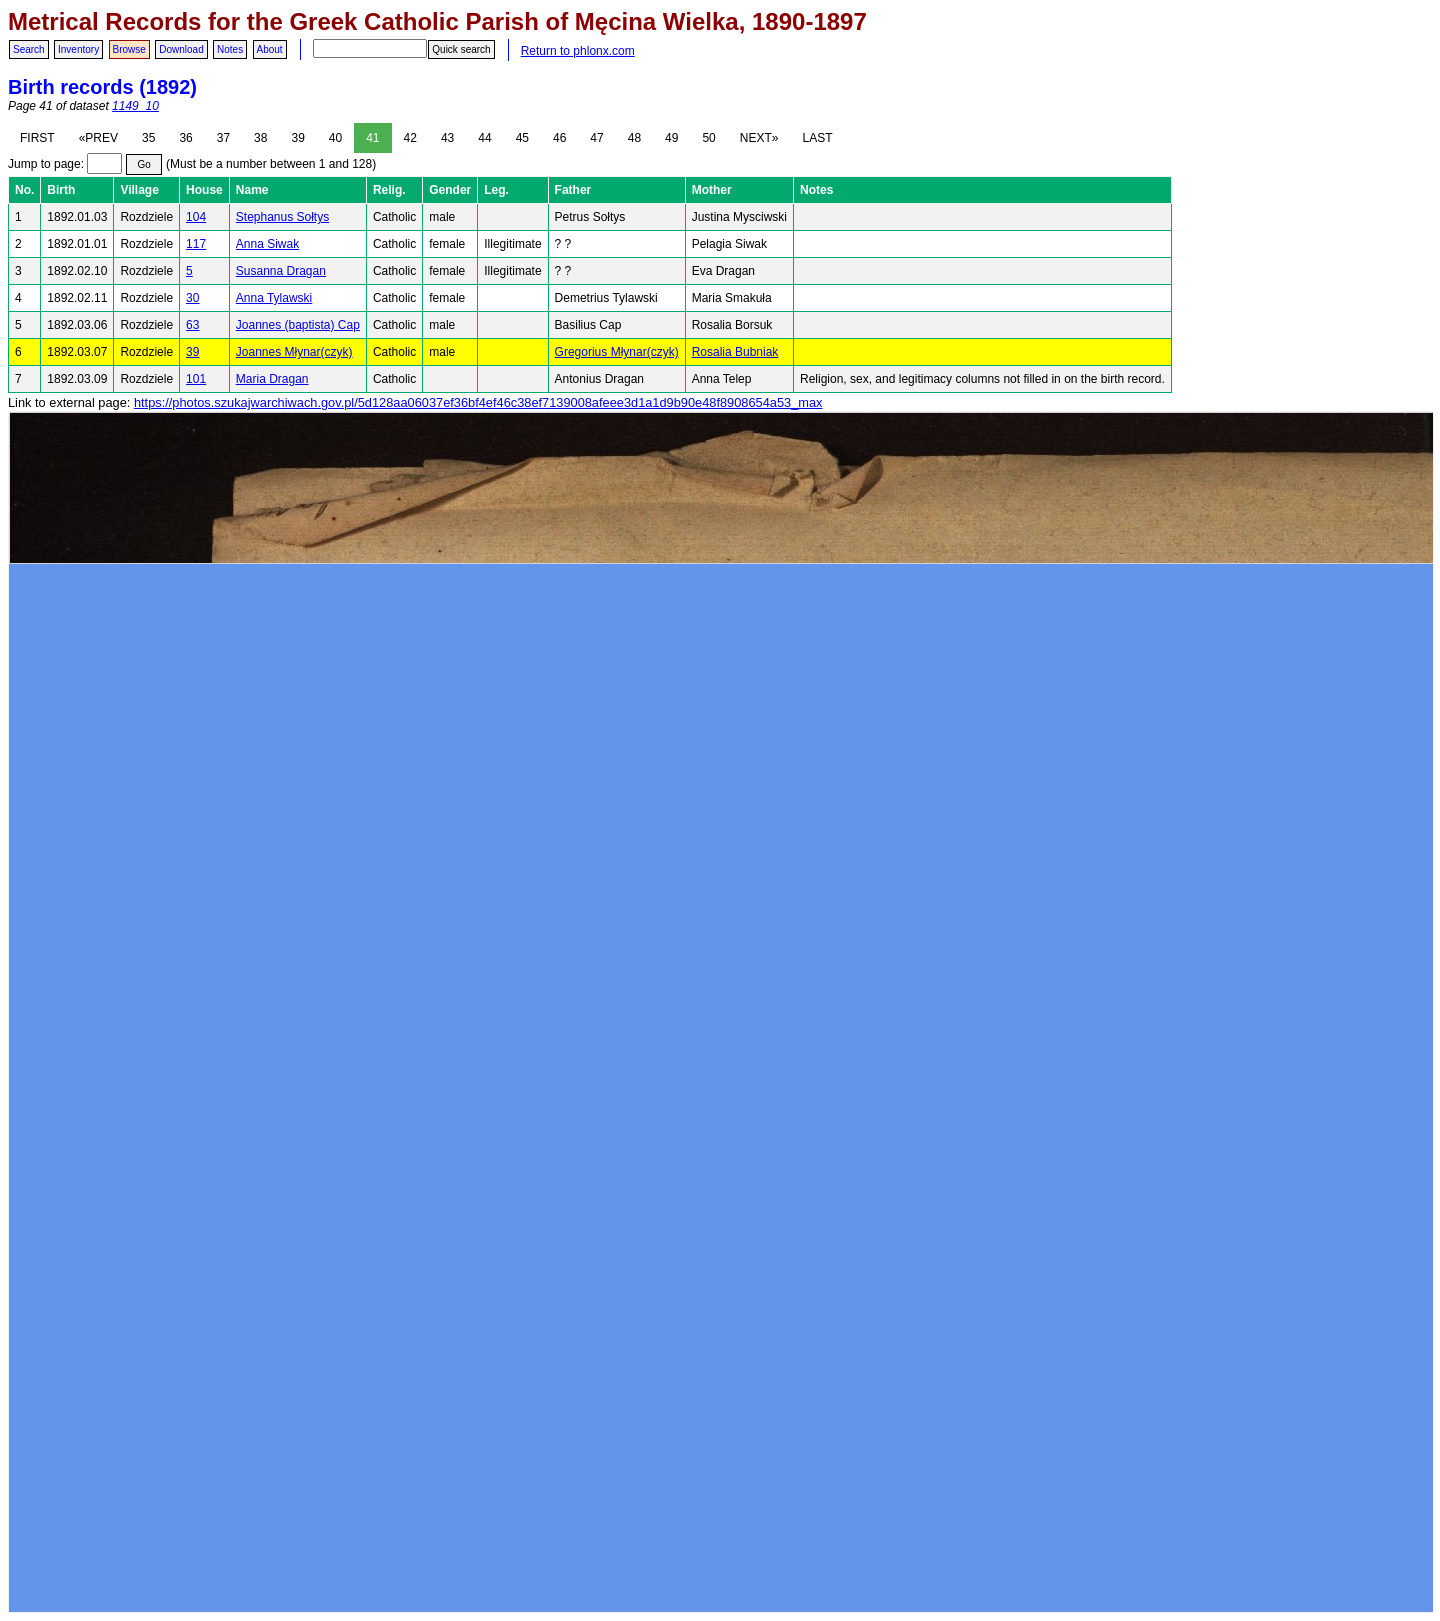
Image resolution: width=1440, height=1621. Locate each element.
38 (260, 138)
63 (192, 325)
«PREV (98, 138)
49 (671, 138)
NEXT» (759, 138)
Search (29, 49)
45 (522, 138)
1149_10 (135, 106)
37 (223, 138)
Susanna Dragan (281, 271)
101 (196, 379)
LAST (817, 138)
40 (335, 138)
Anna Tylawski (274, 298)
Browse (129, 49)
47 (596, 138)
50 (708, 138)
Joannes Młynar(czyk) (294, 352)
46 (559, 138)
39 (297, 138)
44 (484, 138)
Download (181, 49)
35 (148, 138)
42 (410, 138)
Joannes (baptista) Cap (298, 325)
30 (192, 298)
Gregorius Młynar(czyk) (617, 352)
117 (196, 244)
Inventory (78, 49)
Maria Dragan (272, 379)
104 (196, 217)
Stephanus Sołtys (282, 217)
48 (634, 138)
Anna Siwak (267, 244)
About (270, 49)
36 (185, 138)
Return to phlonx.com (578, 51)
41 (372, 138)
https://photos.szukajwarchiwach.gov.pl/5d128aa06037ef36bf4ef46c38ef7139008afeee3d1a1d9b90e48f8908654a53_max (478, 402)
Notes (230, 49)
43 (447, 138)
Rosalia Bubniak (735, 352)
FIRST (37, 138)
